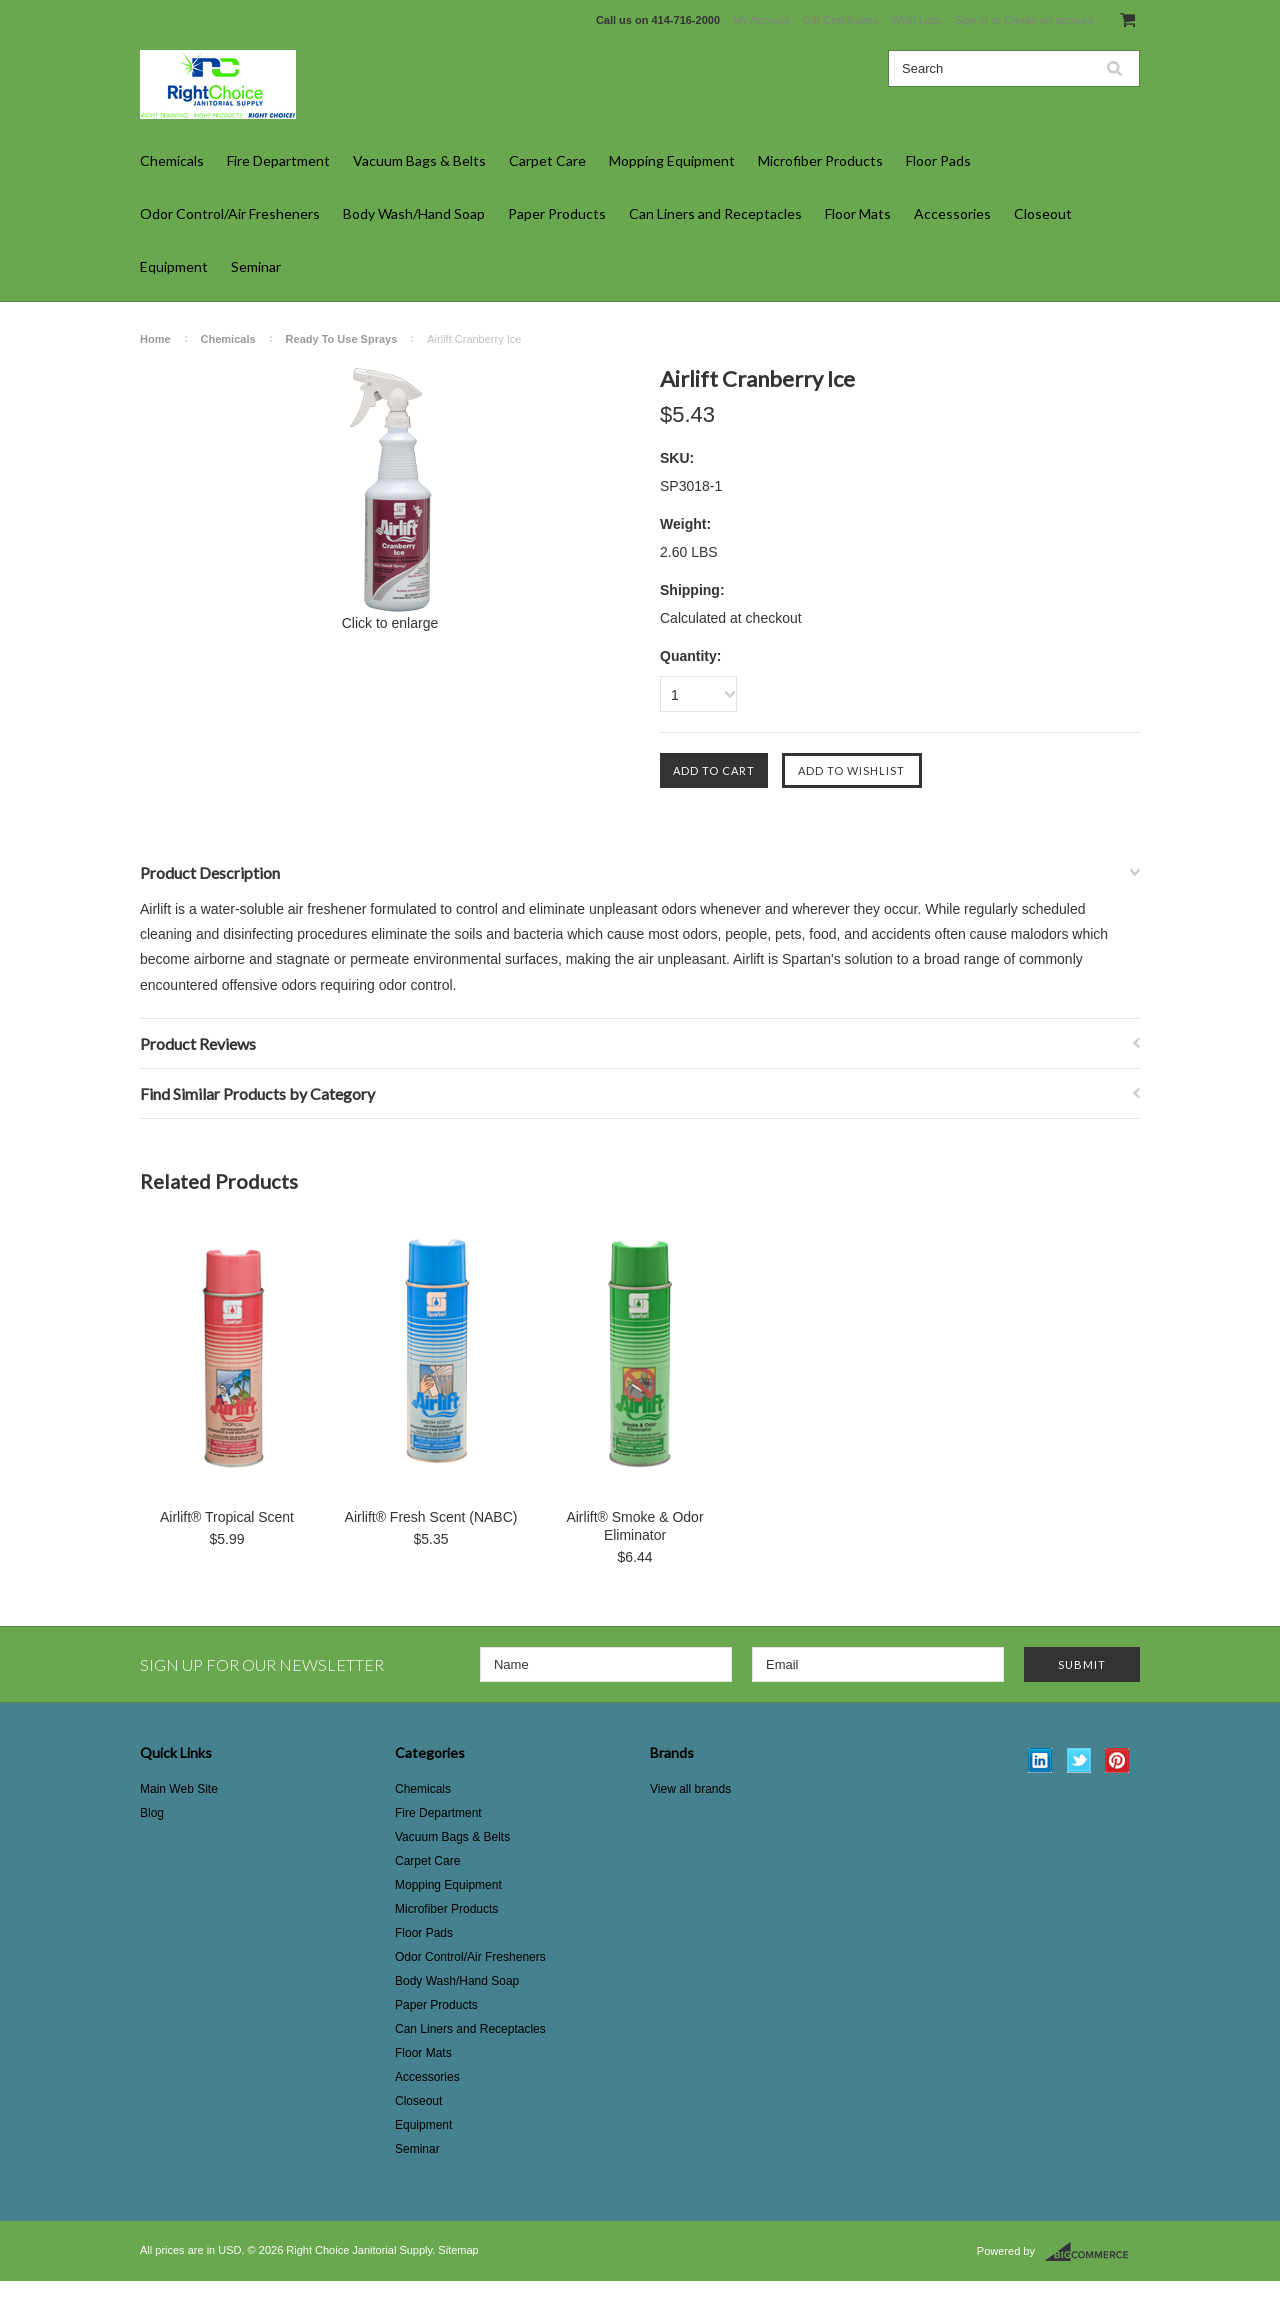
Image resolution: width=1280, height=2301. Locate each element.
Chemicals (172, 160)
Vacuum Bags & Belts (419, 160)
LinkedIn (1040, 1760)
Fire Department (278, 160)
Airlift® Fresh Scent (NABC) (431, 1517)
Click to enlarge (390, 623)
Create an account (1049, 20)
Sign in (971, 20)
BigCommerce (1092, 2252)
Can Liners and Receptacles (715, 213)
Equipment (174, 266)
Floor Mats (858, 213)
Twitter (1079, 1760)
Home (155, 339)
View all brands (690, 1789)
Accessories (952, 213)
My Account (761, 20)
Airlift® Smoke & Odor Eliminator (634, 1526)
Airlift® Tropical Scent (227, 1517)
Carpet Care (547, 160)
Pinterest (1117, 1760)
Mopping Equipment (672, 160)
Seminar (256, 266)
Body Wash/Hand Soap (414, 213)
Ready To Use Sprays (342, 339)
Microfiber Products (820, 160)
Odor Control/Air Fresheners (230, 213)
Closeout (1043, 213)
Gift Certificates (840, 20)
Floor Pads (938, 160)
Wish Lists (916, 20)
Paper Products (557, 213)
